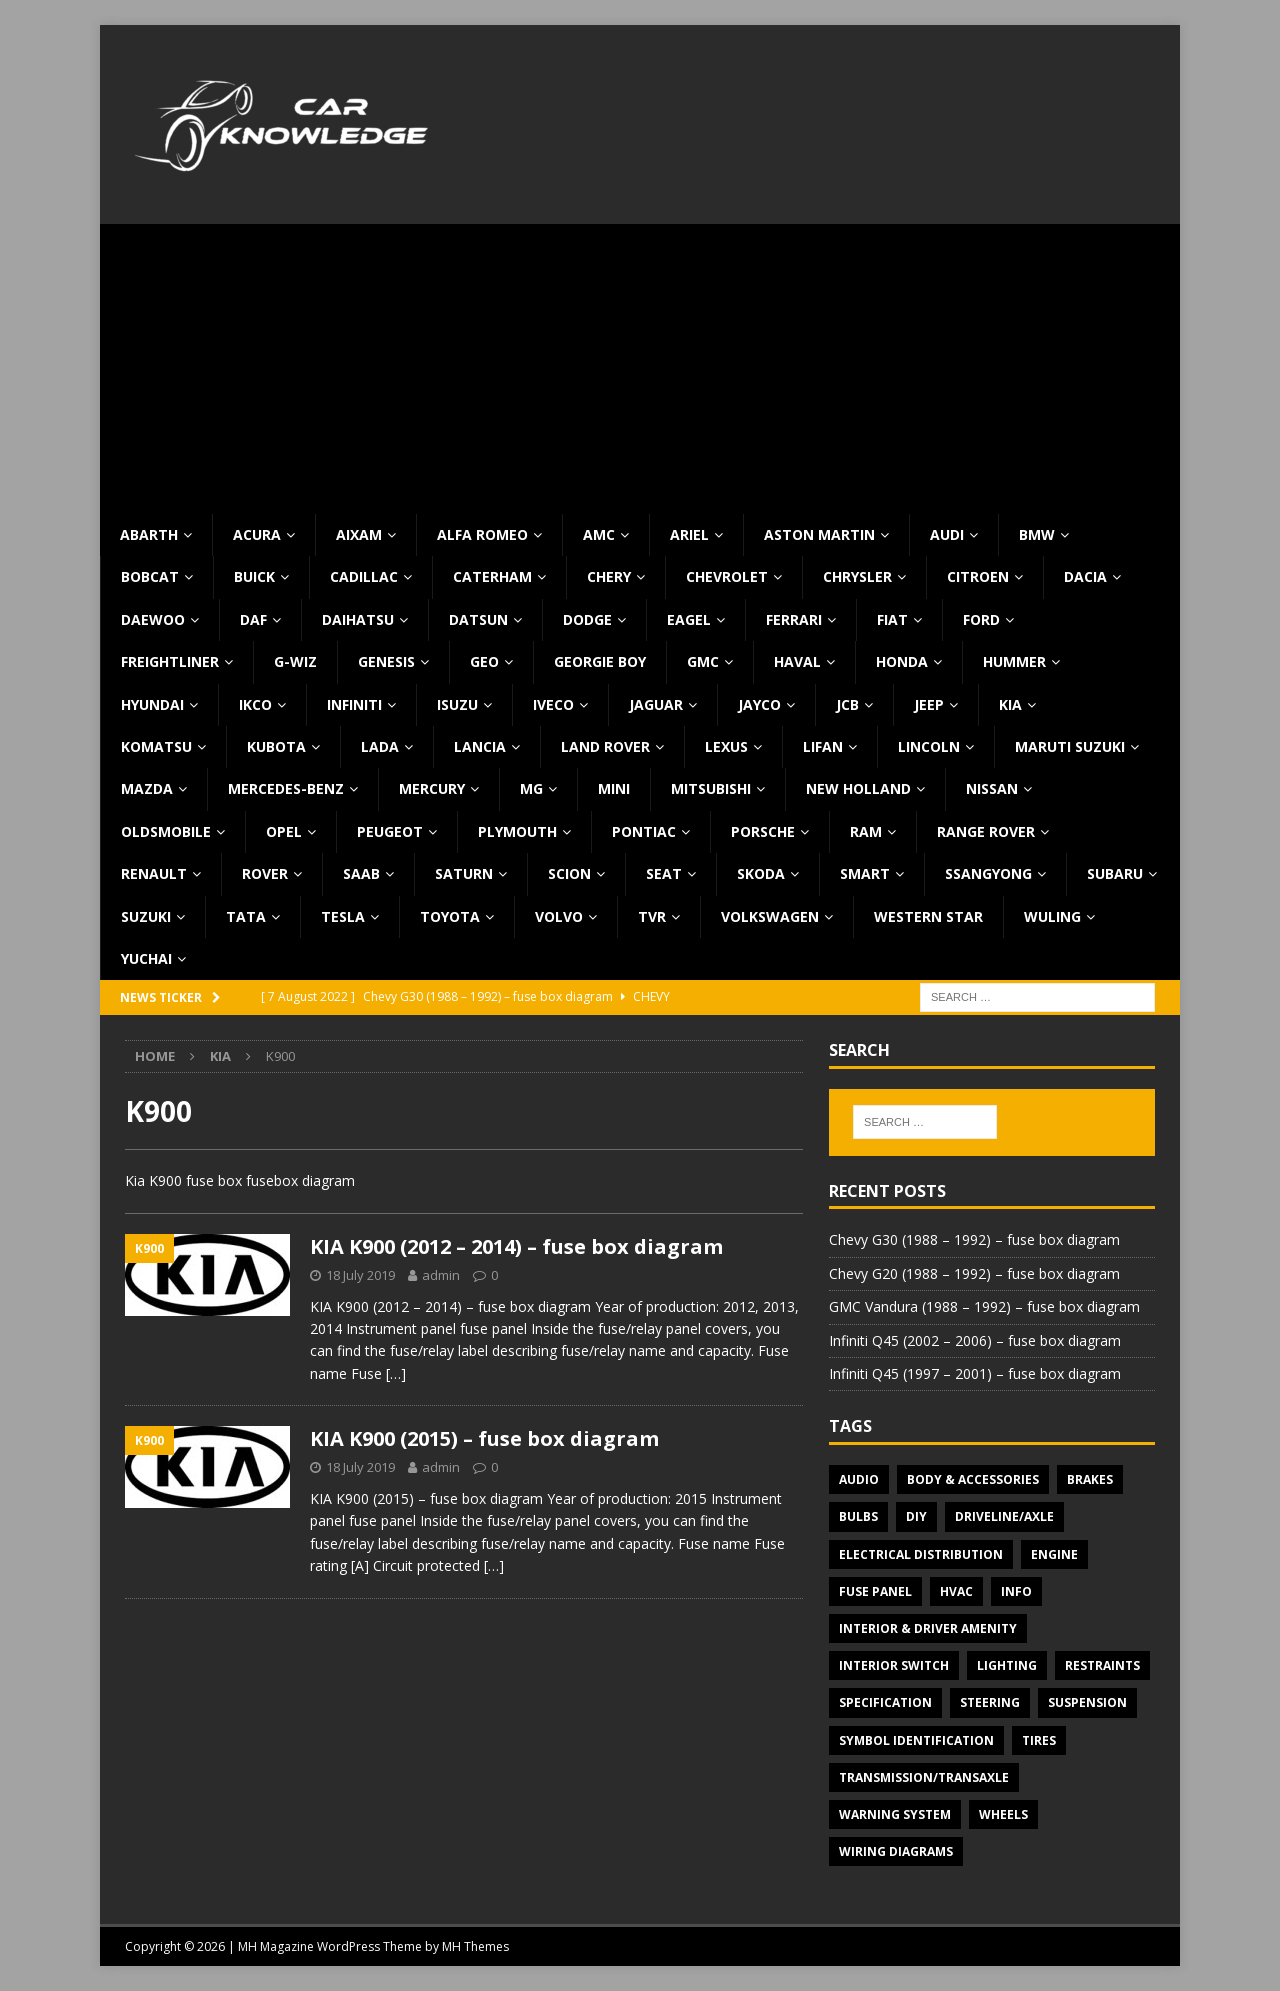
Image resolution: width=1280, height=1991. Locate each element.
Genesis (386, 661)
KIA (1010, 704)
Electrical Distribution (921, 1554)
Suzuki (146, 916)
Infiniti (354, 704)
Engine (1054, 1554)
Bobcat (150, 576)
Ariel (689, 534)
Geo (484, 661)
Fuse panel (875, 1591)
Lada (380, 746)
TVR (652, 916)
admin (441, 1275)
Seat (664, 873)
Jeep (929, 704)
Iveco (553, 704)
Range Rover (986, 831)
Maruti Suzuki (1070, 746)
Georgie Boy (600, 661)
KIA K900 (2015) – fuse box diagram (484, 1438)
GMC (703, 661)
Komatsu (156, 746)
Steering (990, 1702)
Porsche (763, 831)
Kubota (276, 746)
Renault (154, 873)
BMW (1037, 534)
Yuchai (146, 958)
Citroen (978, 576)
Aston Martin (819, 534)
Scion (569, 873)
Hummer (1014, 661)
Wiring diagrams (896, 1851)
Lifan (823, 746)
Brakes (1090, 1479)
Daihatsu (358, 619)
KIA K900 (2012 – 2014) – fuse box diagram (516, 1246)
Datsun (478, 619)
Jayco (759, 704)
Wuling (1052, 916)
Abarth (149, 534)
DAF (253, 619)
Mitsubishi (711, 788)
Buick (254, 576)
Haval (797, 661)
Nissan (992, 788)
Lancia (480, 746)
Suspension (1087, 1702)
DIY (916, 1516)
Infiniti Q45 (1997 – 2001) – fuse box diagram (975, 1373)
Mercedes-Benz (286, 788)
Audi (947, 534)
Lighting (1007, 1665)
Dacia (1085, 576)
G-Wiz (295, 661)
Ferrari (794, 619)
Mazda (147, 788)
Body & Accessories (973, 1479)
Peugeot (390, 831)
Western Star (928, 916)
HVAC (956, 1591)
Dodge (587, 619)
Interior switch (894, 1665)
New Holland (858, 788)
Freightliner (170, 661)
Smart (865, 873)
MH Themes (475, 1946)
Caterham (492, 576)
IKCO (255, 704)
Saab (361, 873)
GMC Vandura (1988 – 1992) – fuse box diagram (984, 1306)
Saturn (464, 873)
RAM (866, 831)
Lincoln (929, 746)
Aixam (359, 534)
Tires (1039, 1740)
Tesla (343, 916)
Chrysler (857, 576)
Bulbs (858, 1516)
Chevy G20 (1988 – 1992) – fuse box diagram (974, 1273)
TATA (246, 916)
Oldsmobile (166, 831)
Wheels (1003, 1814)
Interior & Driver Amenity (928, 1628)
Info (1016, 1591)
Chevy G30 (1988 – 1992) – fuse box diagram (974, 1239)
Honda (902, 661)
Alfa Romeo (482, 534)
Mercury (432, 788)
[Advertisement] (640, 364)
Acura (257, 534)
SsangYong (988, 873)
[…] (396, 1373)
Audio (859, 1479)
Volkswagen (770, 916)
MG (531, 788)
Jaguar (656, 704)
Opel (284, 831)
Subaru (1115, 873)
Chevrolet (727, 576)
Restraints (1102, 1665)
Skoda (761, 873)
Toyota (450, 916)
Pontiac (644, 831)
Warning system (895, 1814)
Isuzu (457, 704)
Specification (885, 1702)
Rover (265, 873)
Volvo (559, 916)
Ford (981, 619)
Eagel (689, 619)
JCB (847, 704)
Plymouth (517, 831)
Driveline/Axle (1004, 1516)
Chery (609, 576)
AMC (599, 534)
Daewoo (153, 619)
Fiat (892, 619)
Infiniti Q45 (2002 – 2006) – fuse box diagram (975, 1340)
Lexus (726, 746)
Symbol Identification (916, 1740)
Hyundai (152, 704)
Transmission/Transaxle (924, 1777)
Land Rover (605, 746)
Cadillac (364, 576)
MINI (614, 788)
